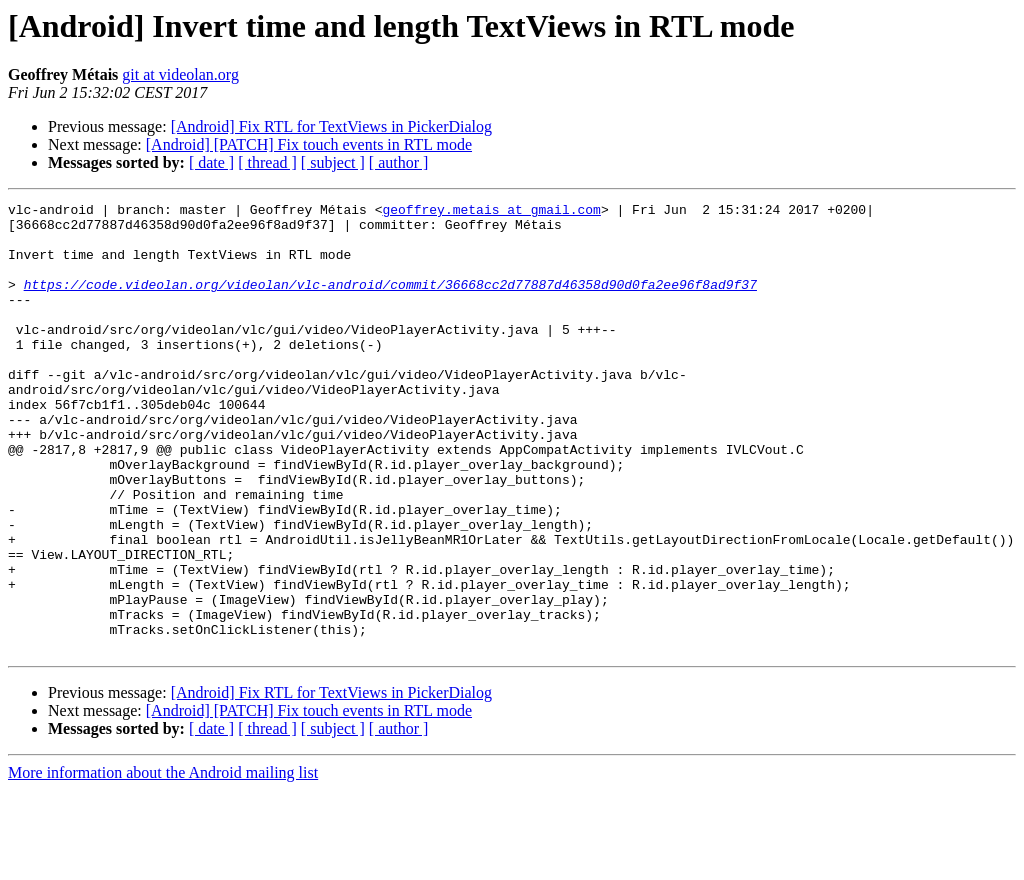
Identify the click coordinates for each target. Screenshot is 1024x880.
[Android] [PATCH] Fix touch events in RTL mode (309, 144)
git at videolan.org (180, 74)
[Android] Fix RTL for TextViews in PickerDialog (331, 126)
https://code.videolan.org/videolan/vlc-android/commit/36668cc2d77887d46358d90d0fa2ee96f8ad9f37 (390, 302)
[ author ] (399, 162)
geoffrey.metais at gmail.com (491, 212)
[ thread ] (267, 162)
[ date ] (211, 162)
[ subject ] (333, 162)
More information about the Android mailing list (163, 862)
